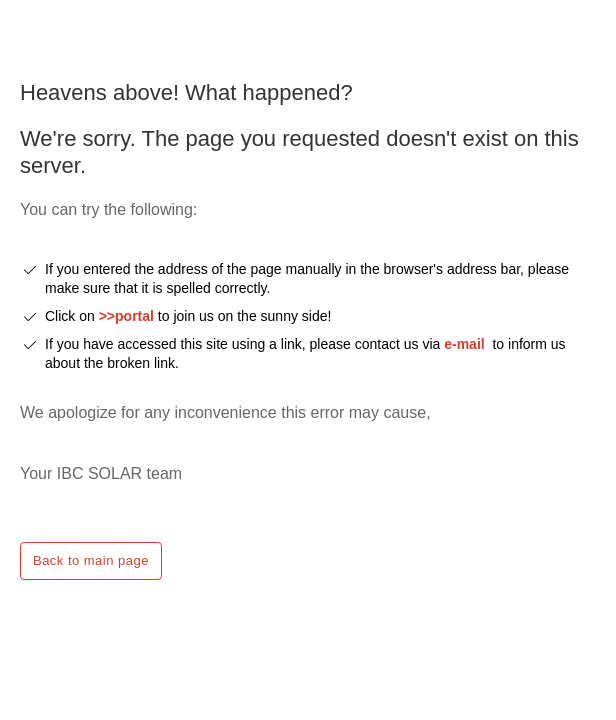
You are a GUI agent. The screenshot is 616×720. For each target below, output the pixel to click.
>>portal (128, 316)
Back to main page (91, 560)
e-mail (464, 344)
